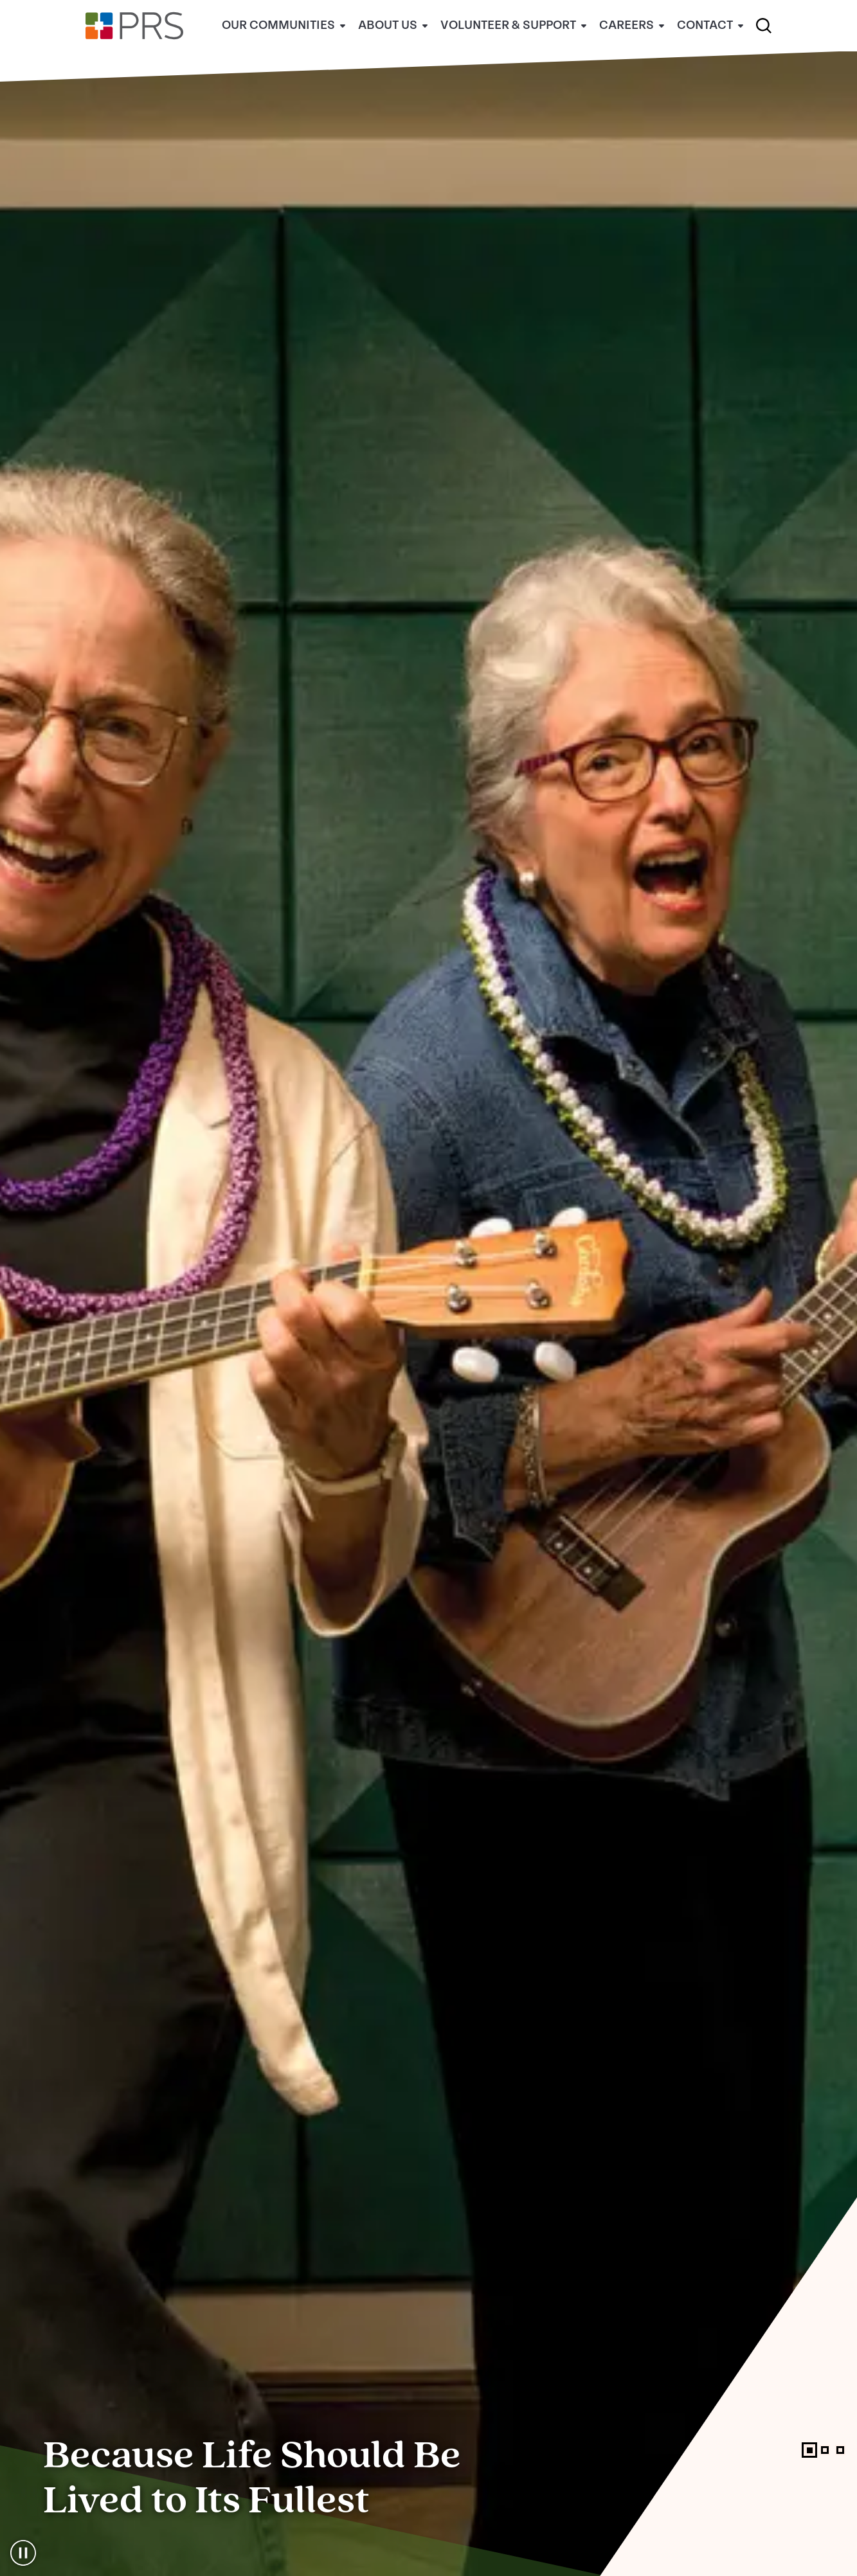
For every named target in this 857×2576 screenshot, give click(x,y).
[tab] (809, 2450)
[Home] (134, 48)
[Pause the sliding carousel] (23, 2553)
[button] (763, 25)
